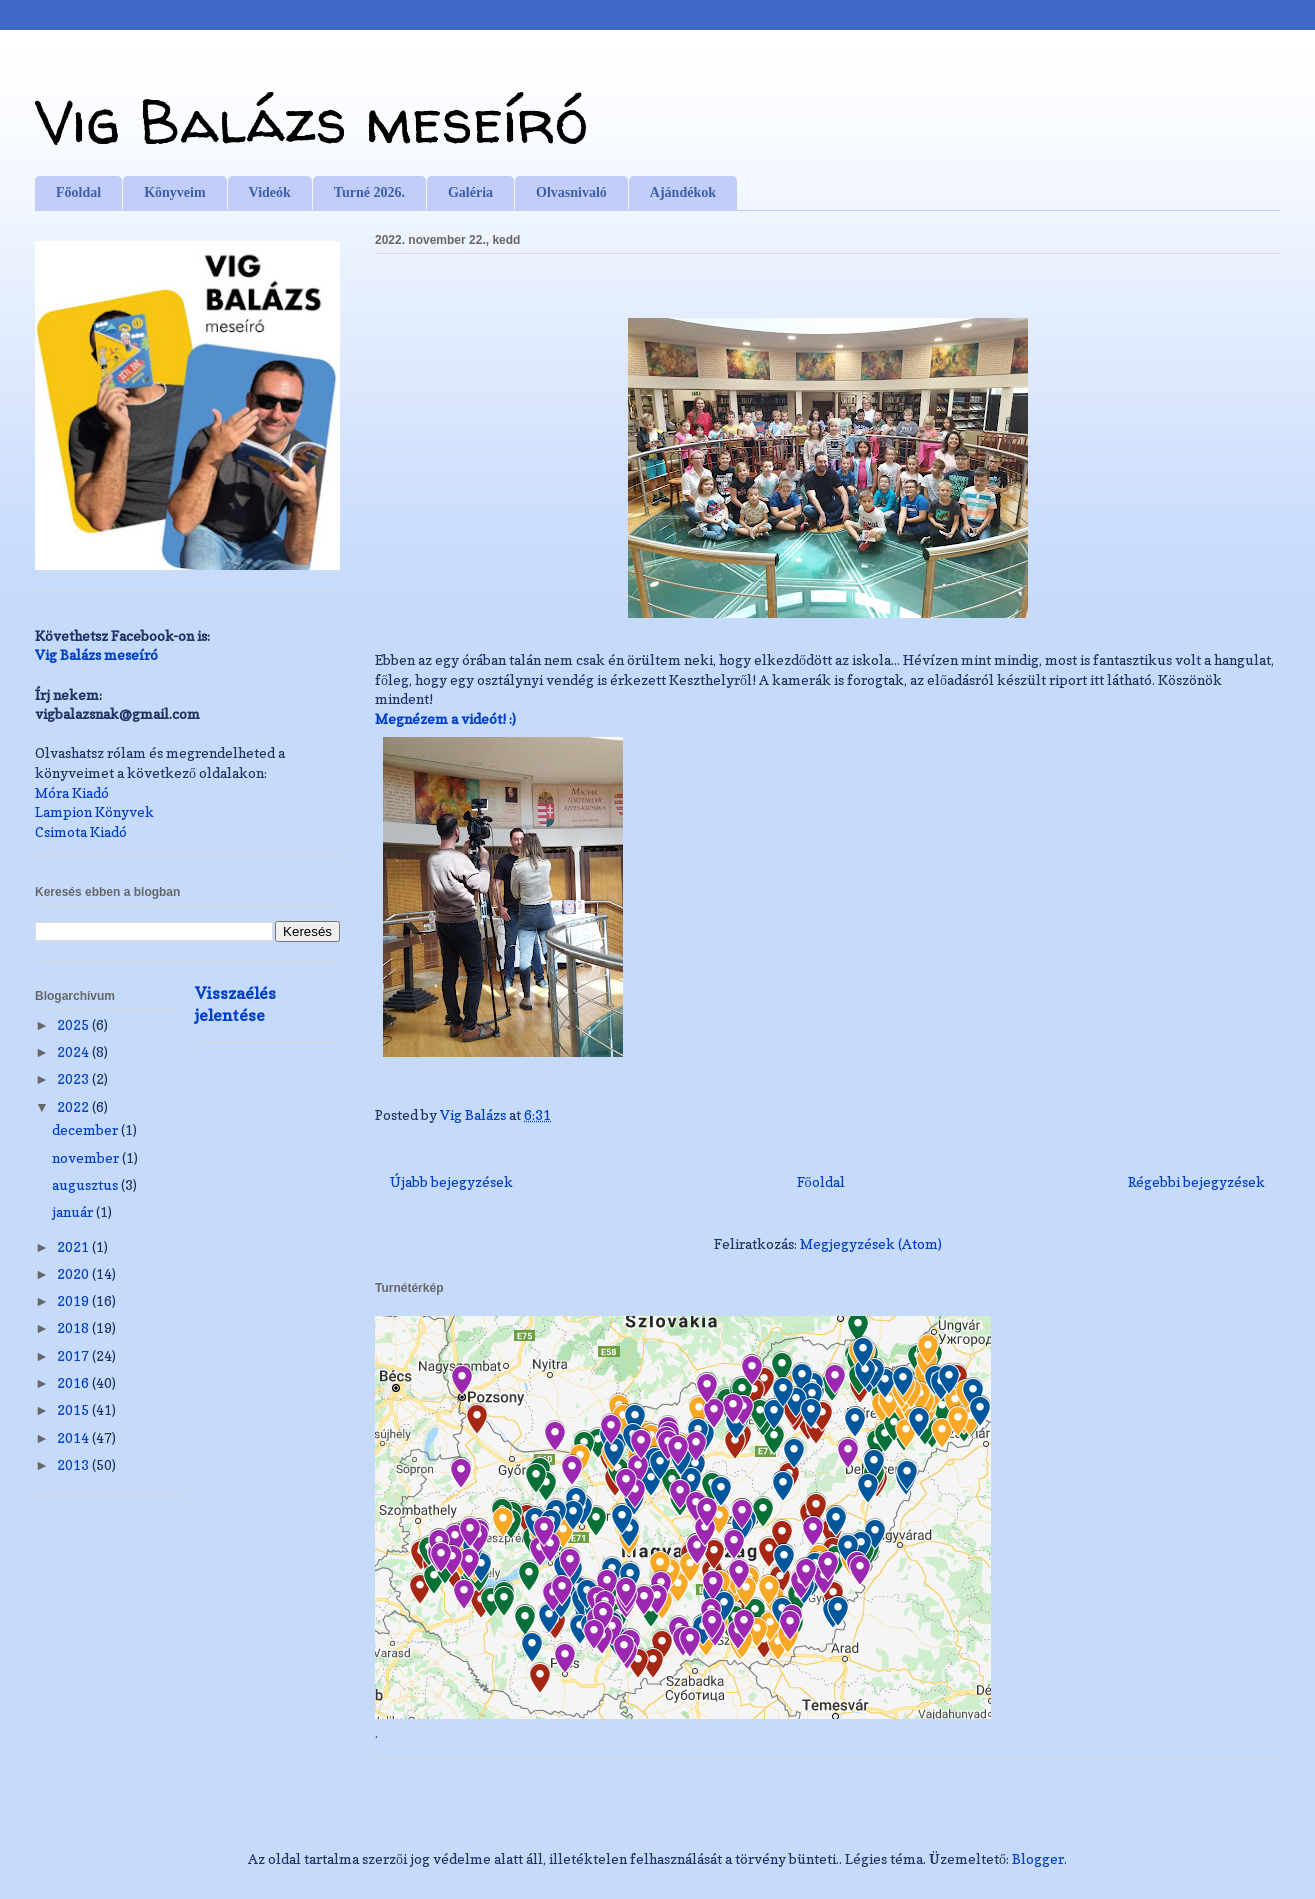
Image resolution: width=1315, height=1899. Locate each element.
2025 (74, 1024)
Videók (270, 192)
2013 (74, 1464)
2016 (74, 1382)
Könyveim (174, 192)
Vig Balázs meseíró (311, 121)
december (86, 1129)
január (74, 1211)
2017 (74, 1355)
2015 (74, 1409)
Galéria (470, 192)
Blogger (1038, 1858)
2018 (74, 1327)
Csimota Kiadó (81, 831)
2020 (74, 1273)
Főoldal (78, 192)
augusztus (86, 1184)
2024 (74, 1051)
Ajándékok (683, 192)
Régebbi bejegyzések (1196, 1181)
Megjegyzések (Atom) (871, 1243)
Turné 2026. (369, 192)
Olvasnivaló (571, 192)
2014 (74, 1437)
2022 (74, 1106)
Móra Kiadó (72, 792)
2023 (74, 1078)
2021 (74, 1246)
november (87, 1157)
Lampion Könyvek (94, 811)
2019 (74, 1300)
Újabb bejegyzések (451, 1181)
